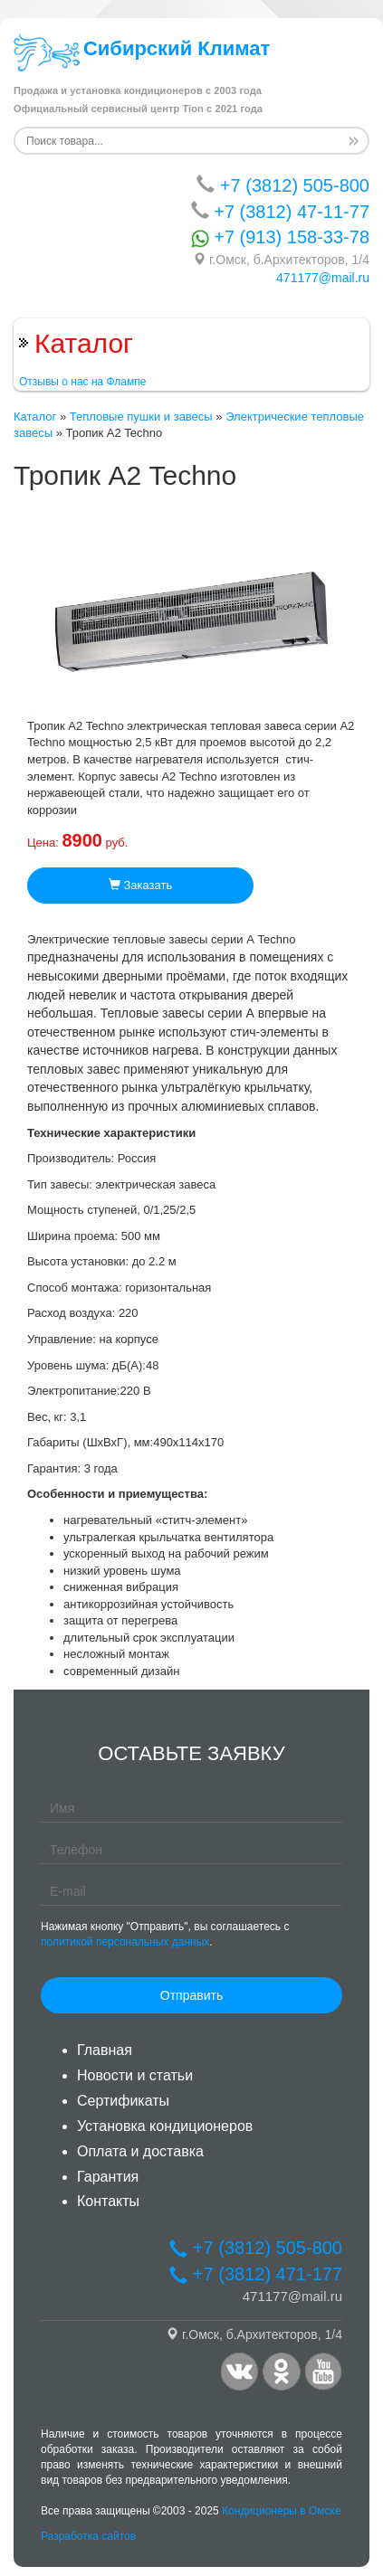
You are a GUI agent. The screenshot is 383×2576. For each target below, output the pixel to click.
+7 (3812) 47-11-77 (280, 211)
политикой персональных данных (125, 1942)
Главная (104, 2050)
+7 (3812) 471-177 (255, 2274)
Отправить (191, 1995)
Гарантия (108, 2176)
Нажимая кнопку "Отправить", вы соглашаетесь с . (165, 1934)
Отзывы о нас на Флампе (82, 381)
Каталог (35, 416)
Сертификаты (123, 2100)
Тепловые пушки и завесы (141, 416)
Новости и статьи (135, 2075)
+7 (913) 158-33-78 (280, 237)
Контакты (108, 2201)
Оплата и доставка (140, 2151)
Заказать (140, 885)
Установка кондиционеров (165, 2126)
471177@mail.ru (322, 277)
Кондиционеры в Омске (281, 2511)
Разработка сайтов (88, 2536)
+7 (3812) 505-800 (282, 185)
